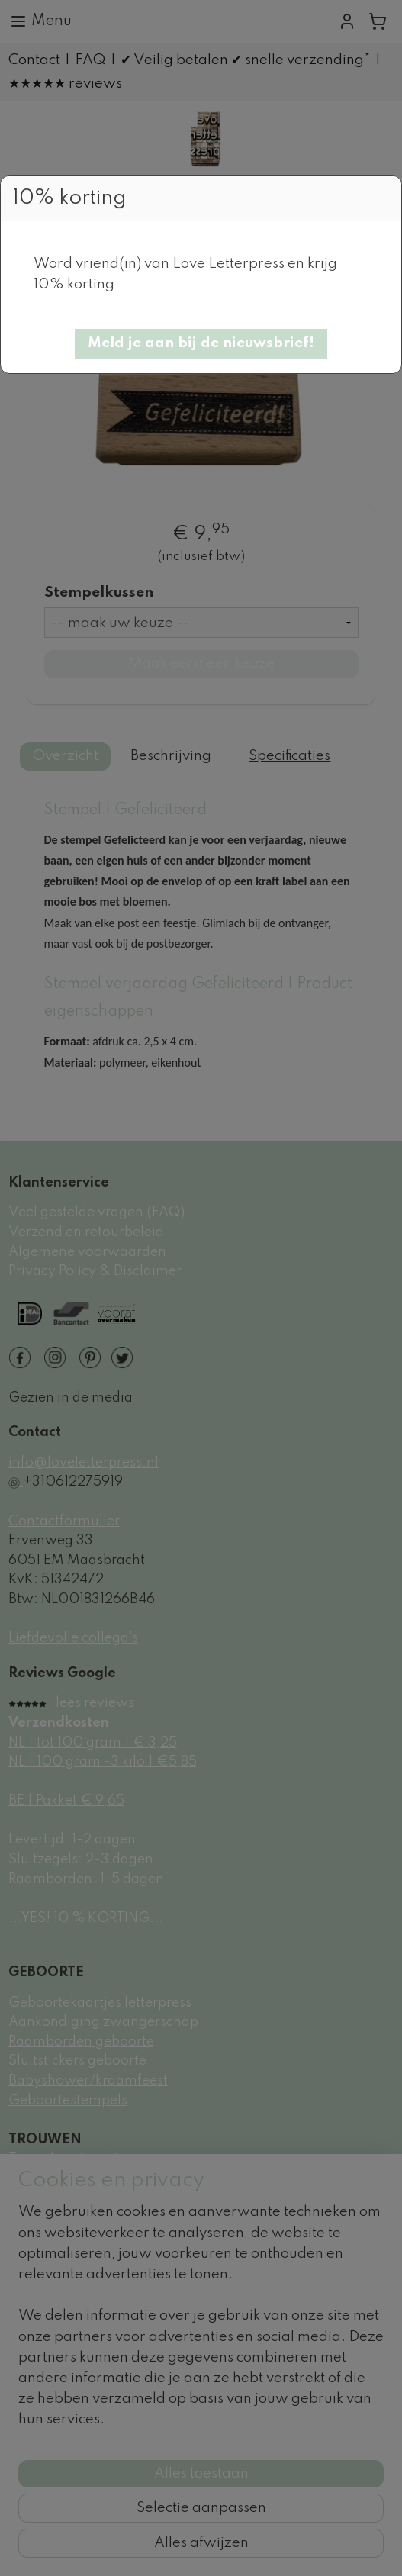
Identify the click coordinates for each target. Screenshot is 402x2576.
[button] (201, 344)
